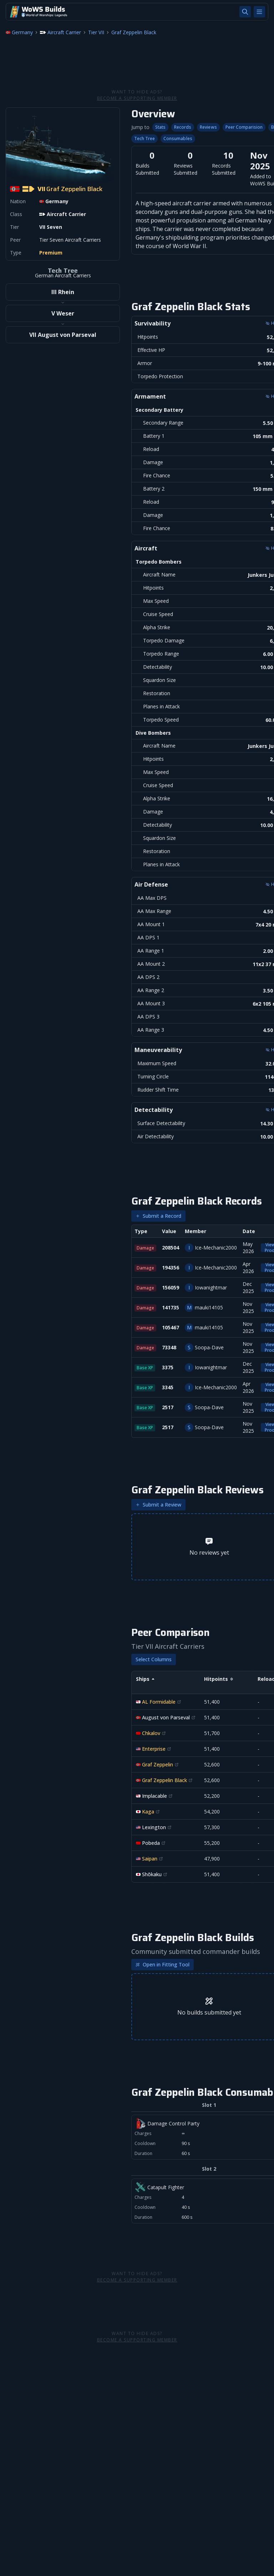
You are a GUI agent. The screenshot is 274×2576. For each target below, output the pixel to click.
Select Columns (154, 1659)
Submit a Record (158, 1215)
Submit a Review (158, 1504)
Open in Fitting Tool (162, 1964)
